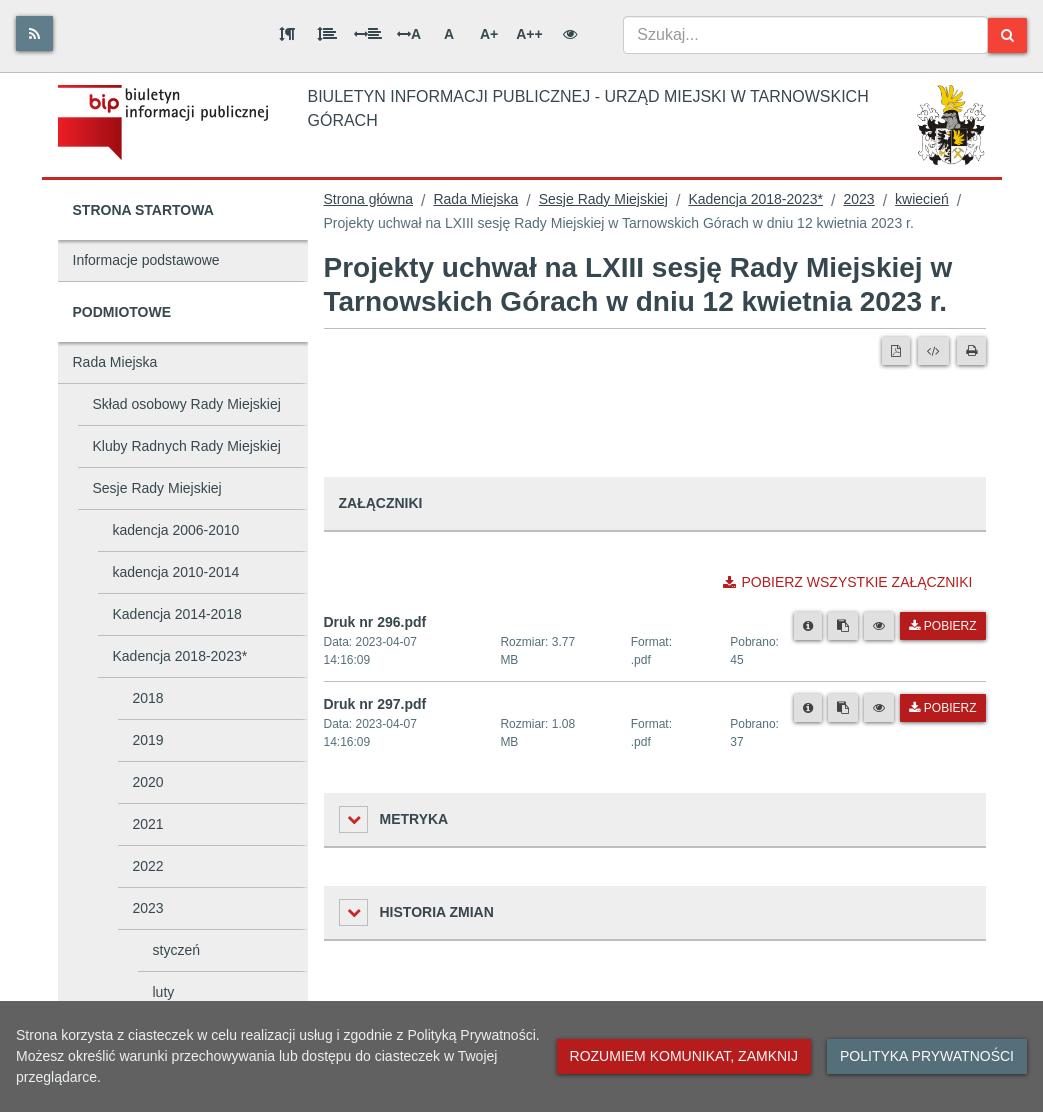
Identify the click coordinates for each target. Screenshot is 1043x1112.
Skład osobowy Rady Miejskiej (187, 404)
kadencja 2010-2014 (176, 572)
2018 (148, 698)
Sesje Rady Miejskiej (157, 488)
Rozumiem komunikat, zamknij (684, 1056)
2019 (148, 740)
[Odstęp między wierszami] (327, 34)
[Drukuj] (971, 351)
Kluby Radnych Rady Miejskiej (187, 446)
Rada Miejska (115, 362)
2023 (148, 908)
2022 (148, 866)
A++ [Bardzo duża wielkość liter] (529, 34)
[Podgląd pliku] (879, 626)
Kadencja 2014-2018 (177, 614)
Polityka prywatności (927, 1056)
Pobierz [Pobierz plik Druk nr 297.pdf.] (942, 708)
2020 (148, 782)
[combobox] (805, 35)
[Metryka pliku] (808, 626)
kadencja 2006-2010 (176, 530)
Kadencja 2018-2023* (180, 656)
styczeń (176, 950)
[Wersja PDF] (896, 351)
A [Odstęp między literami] (409, 34)
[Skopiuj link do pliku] (843, 626)
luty (164, 992)
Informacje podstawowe (146, 260)
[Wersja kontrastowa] (570, 34)
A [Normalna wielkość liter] (449, 34)
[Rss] (34, 33)
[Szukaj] (1007, 35)
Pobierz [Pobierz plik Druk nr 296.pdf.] (942, 626)
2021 (148, 824)
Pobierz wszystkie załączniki (847, 582)
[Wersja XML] (933, 351)
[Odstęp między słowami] (368, 34)
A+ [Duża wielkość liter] (489, 34)
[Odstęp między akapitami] (287, 34)
